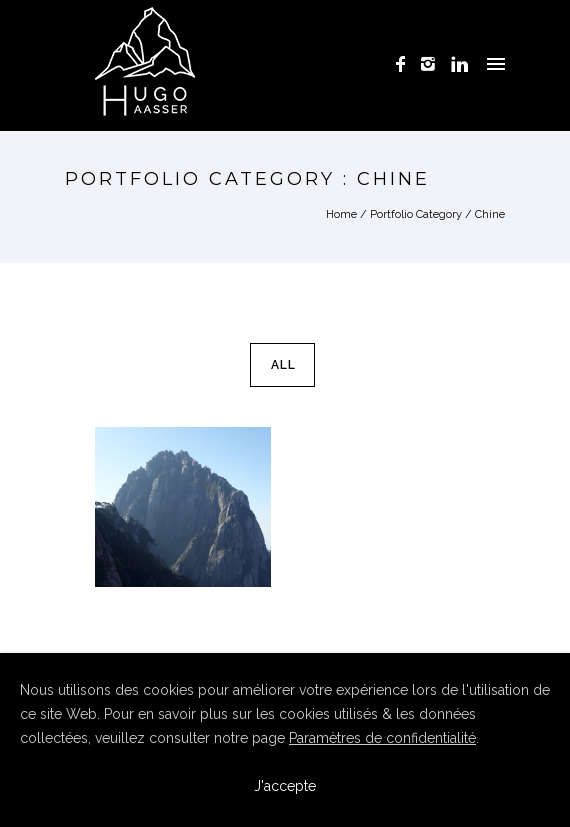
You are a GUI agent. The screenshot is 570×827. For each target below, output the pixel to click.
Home (341, 214)
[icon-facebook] (406, 64)
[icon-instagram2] (433, 64)
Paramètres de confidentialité (382, 738)
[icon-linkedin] (460, 64)
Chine (490, 214)
